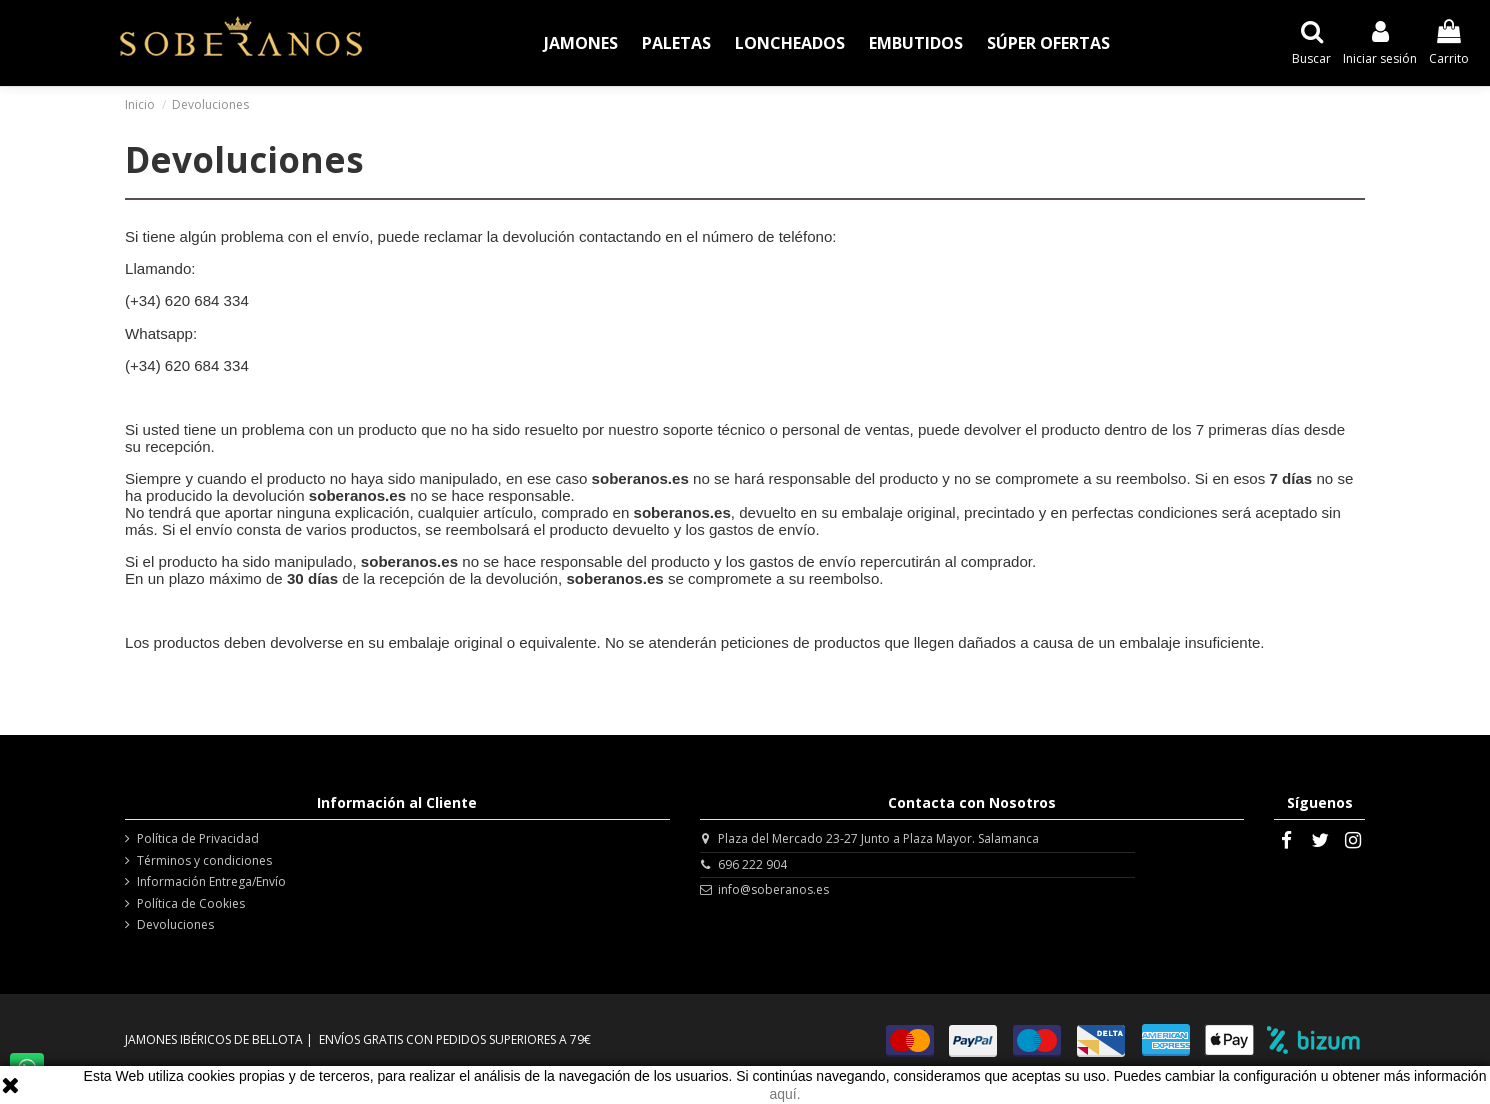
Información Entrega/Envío (211, 882)
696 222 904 (752, 864)
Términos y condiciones (204, 861)
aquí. (784, 1094)
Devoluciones (175, 925)
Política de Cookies (191, 904)
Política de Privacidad (198, 839)
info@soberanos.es (773, 889)
